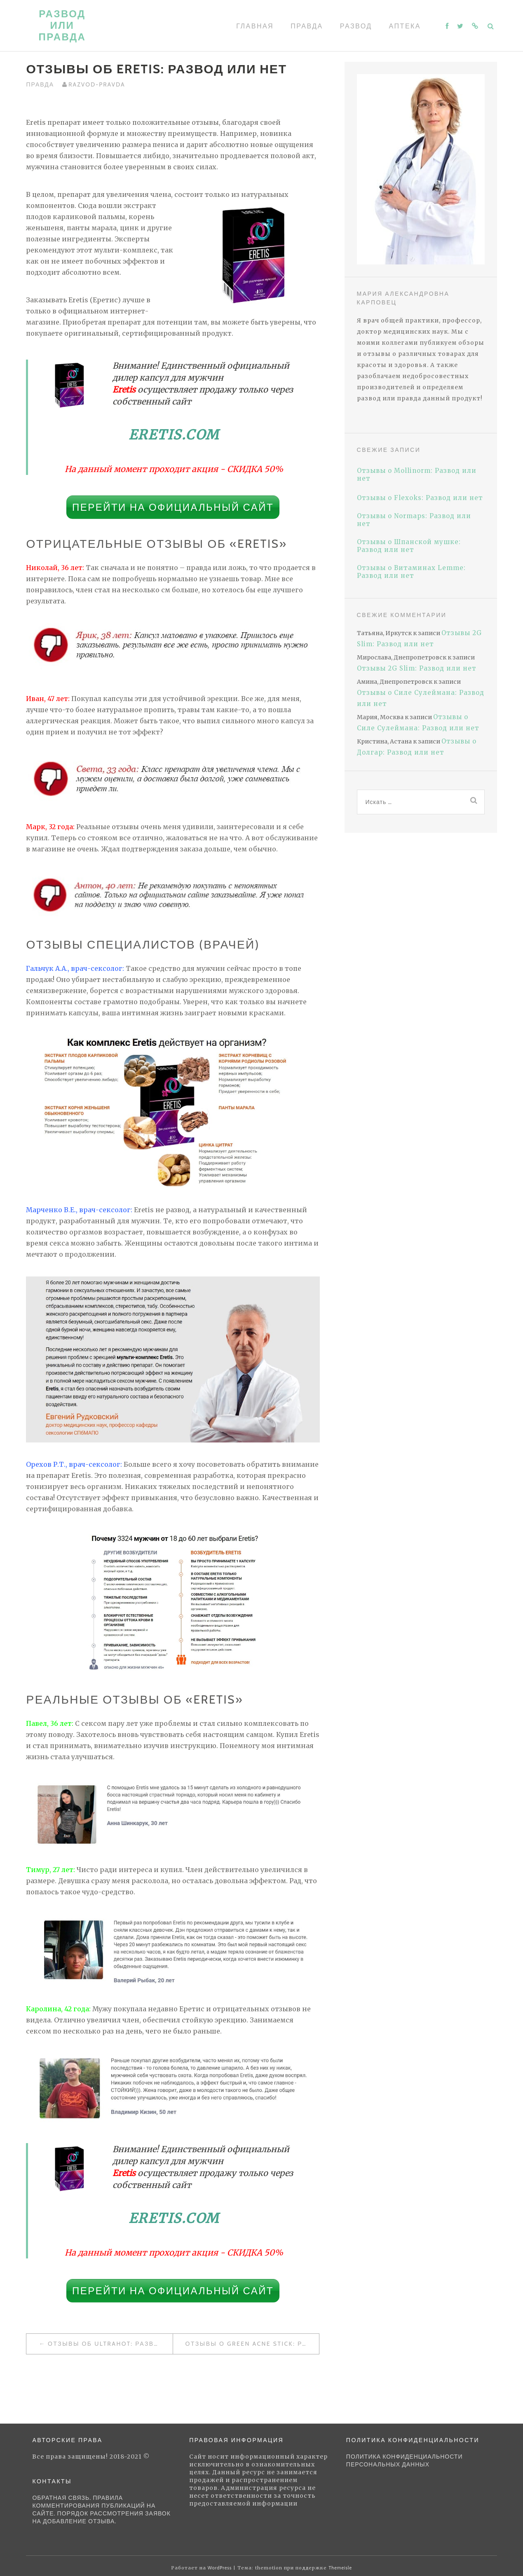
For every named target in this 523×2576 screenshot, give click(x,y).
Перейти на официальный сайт (173, 507)
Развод (356, 26)
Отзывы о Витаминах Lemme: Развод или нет (411, 572)
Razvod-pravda (96, 84)
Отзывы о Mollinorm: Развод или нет (416, 474)
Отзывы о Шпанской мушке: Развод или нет (409, 546)
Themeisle (340, 2568)
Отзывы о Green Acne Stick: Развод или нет (252, 2343)
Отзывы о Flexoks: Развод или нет (420, 498)
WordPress (220, 2568)
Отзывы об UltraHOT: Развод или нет (110, 2343)
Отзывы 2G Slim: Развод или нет (416, 668)
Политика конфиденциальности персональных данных (404, 2460)
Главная (255, 26)
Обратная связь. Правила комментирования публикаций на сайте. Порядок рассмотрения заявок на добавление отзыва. (101, 2509)
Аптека (405, 26)
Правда (307, 26)
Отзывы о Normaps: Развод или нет (414, 520)
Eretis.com (174, 435)
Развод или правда (62, 25)
